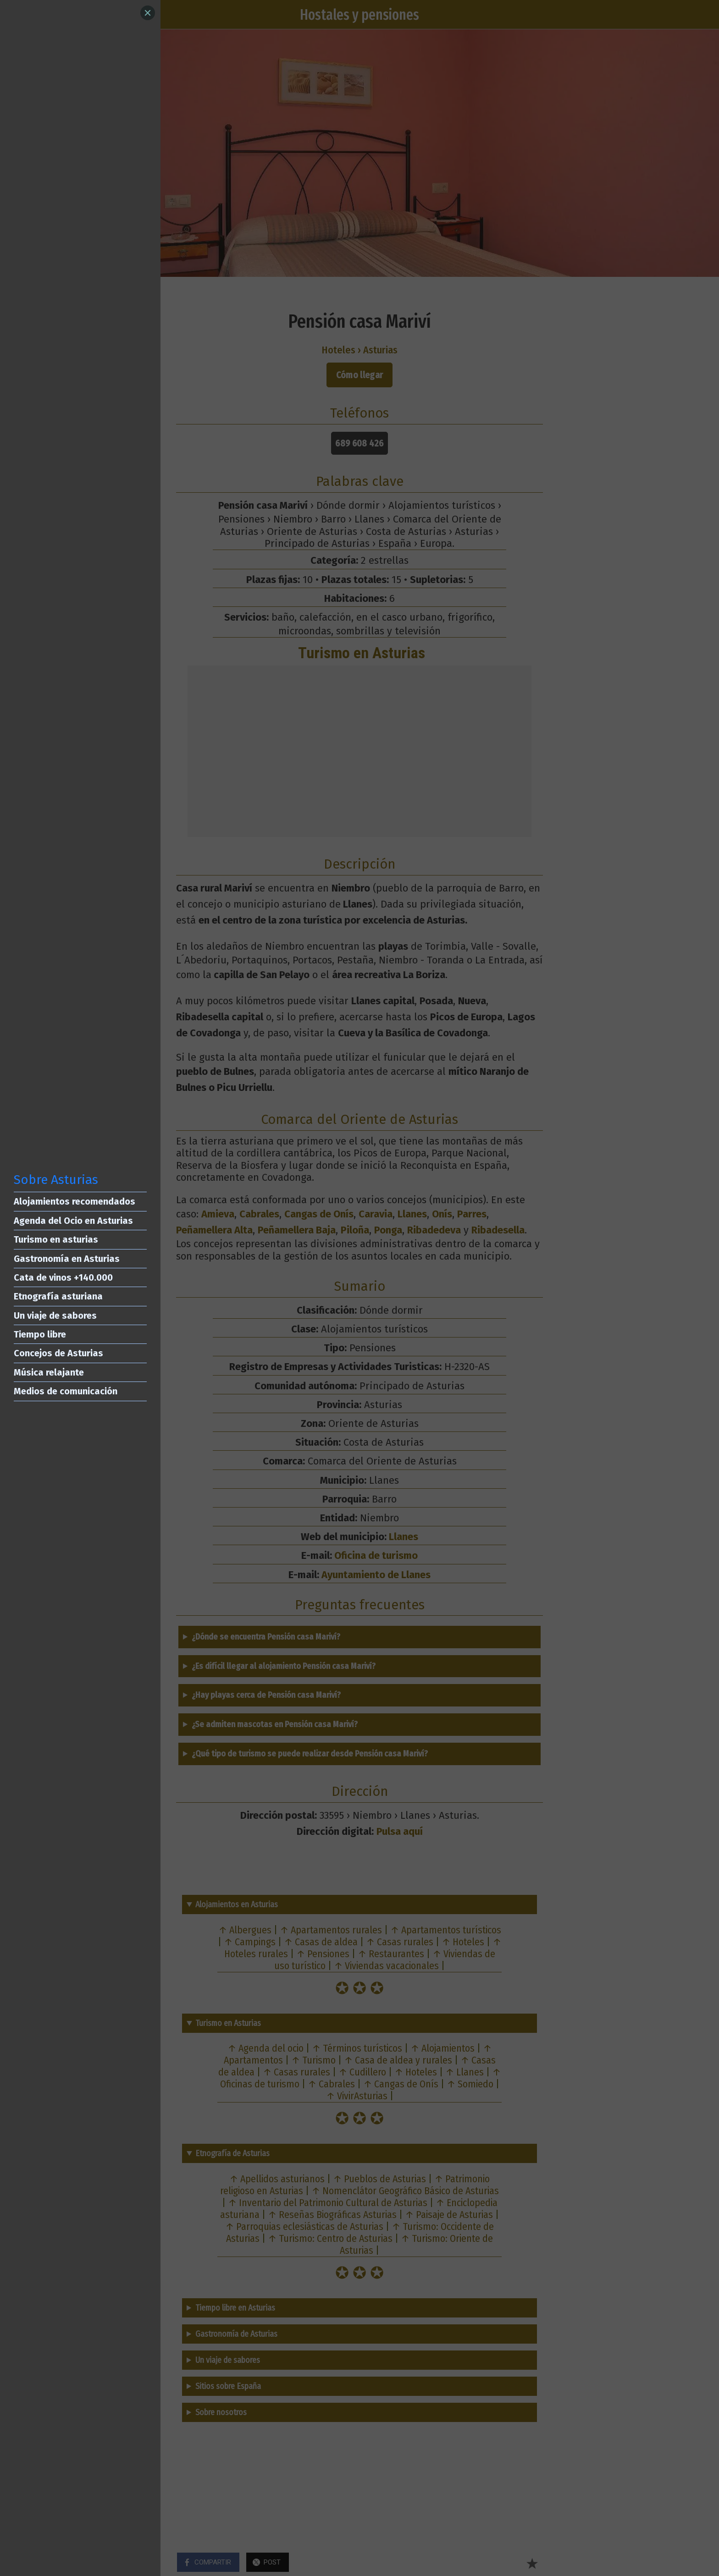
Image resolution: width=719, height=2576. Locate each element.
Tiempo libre (40, 1334)
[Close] (147, 13)
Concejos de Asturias (58, 1353)
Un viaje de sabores (55, 1315)
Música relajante (49, 1372)
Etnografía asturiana (58, 1296)
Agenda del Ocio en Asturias (73, 1220)
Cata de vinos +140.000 (63, 1277)
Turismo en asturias (56, 1239)
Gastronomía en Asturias (67, 1258)
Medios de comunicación (65, 1391)
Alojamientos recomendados (74, 1201)
